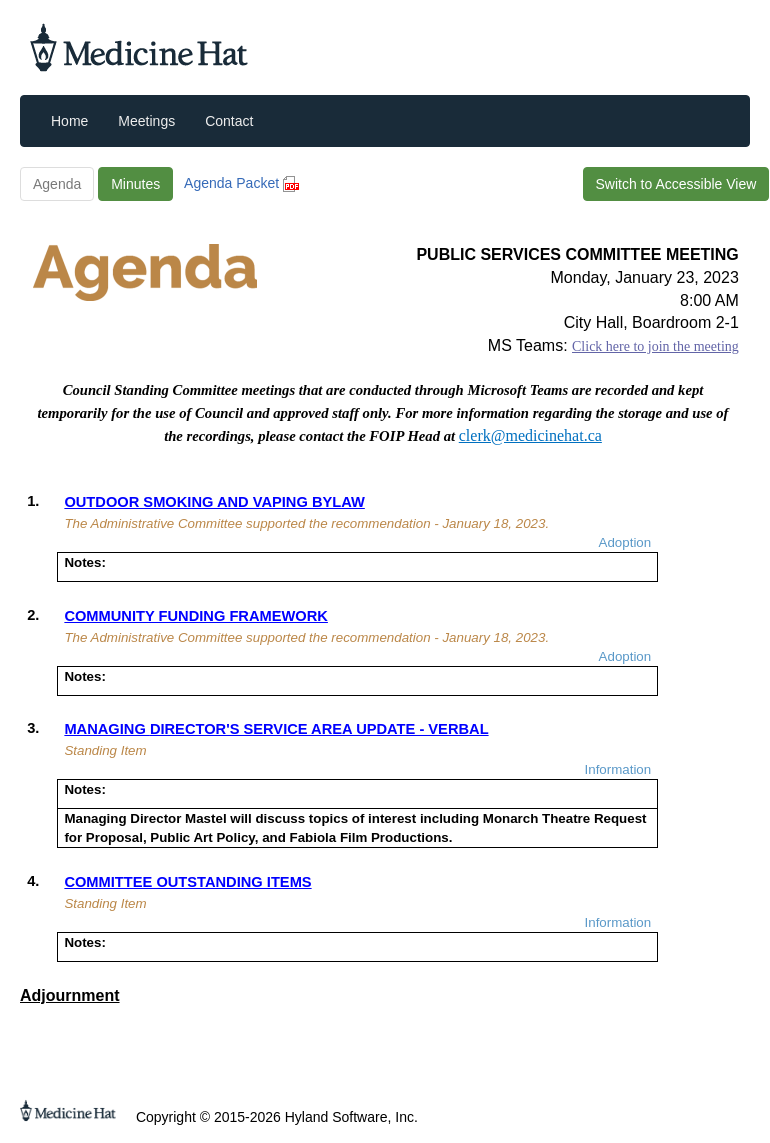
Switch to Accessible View (676, 184)
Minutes (135, 184)
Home (69, 121)
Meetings (146, 121)
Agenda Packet (241, 183)
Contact (229, 121)
